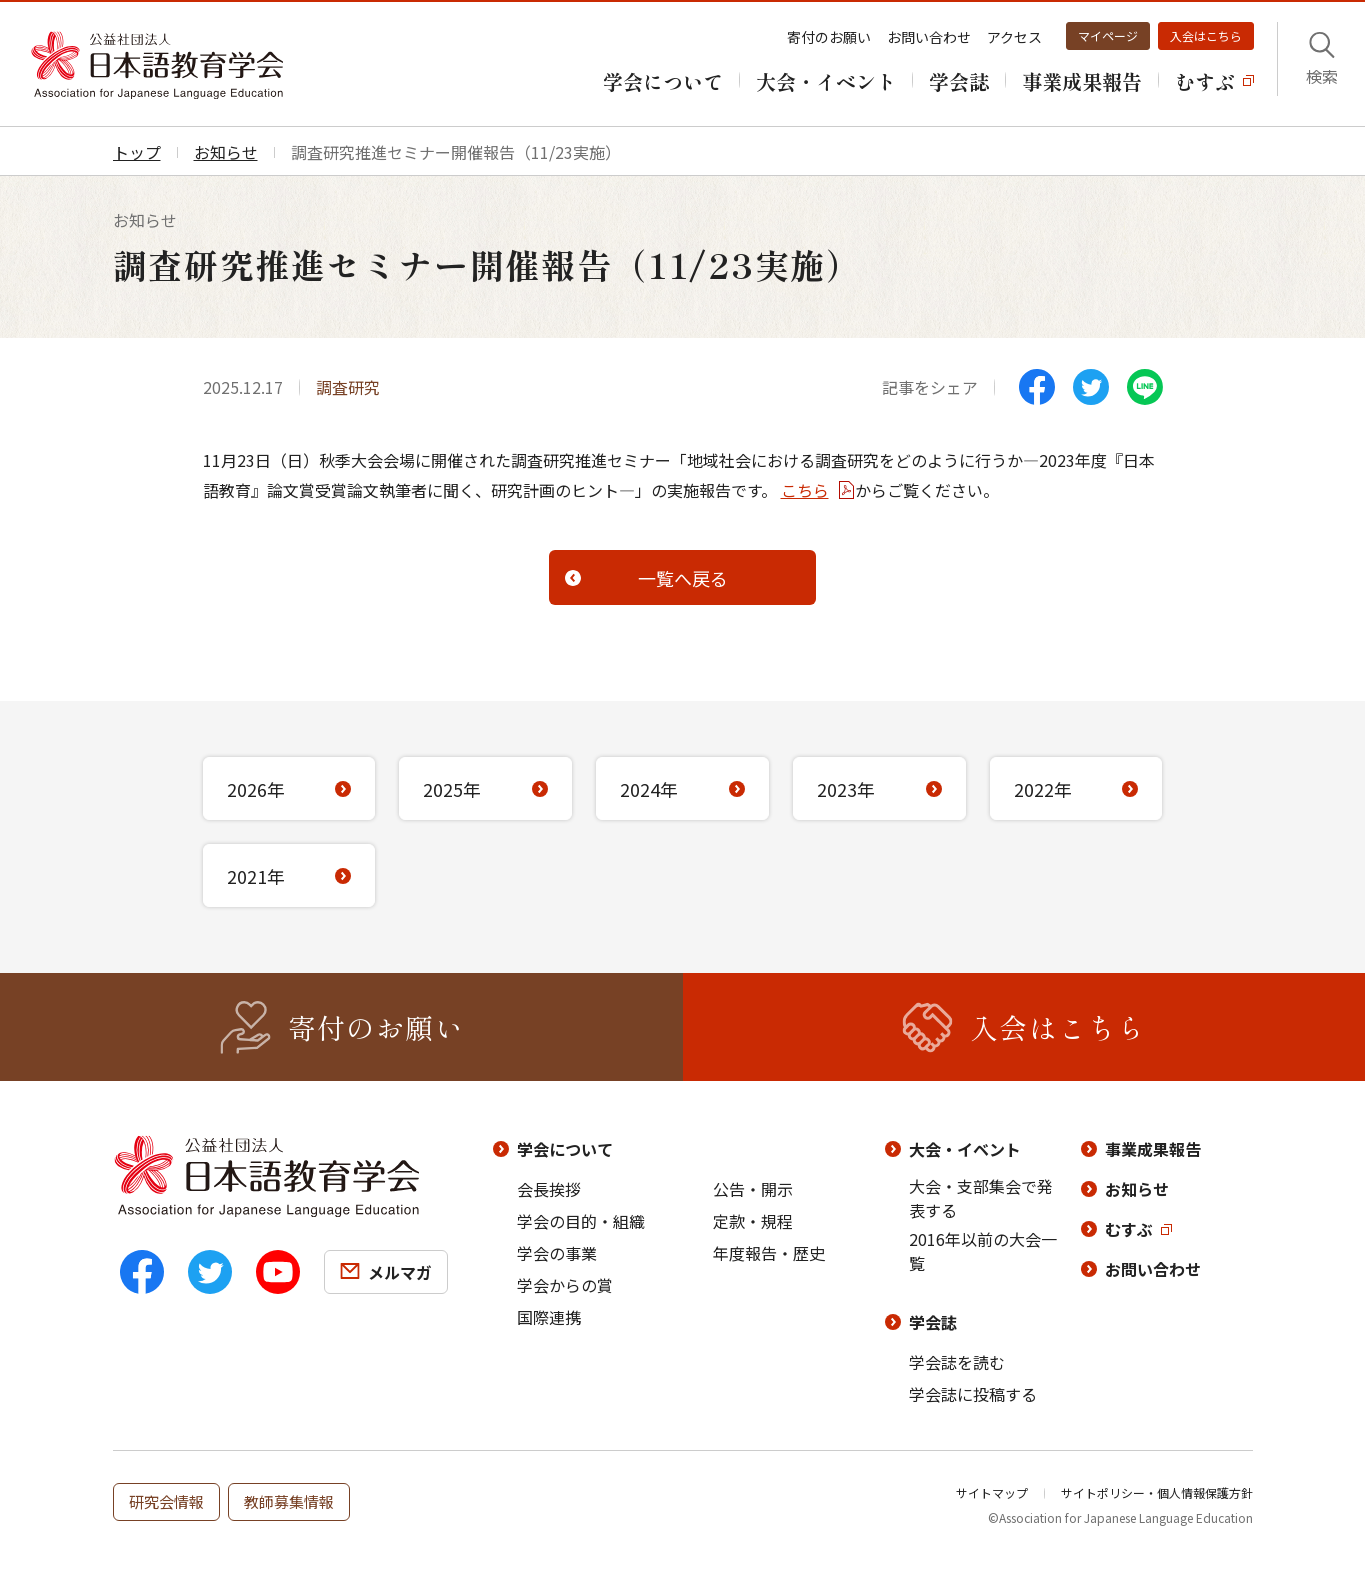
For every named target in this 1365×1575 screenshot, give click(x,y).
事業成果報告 (1153, 1149)
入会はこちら (1206, 35)
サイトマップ (992, 1492)
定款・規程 (753, 1221)
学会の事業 (557, 1253)
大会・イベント (965, 1149)
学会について (565, 1149)
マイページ (1108, 35)
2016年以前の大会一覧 (983, 1251)
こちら (805, 490)
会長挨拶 (549, 1189)
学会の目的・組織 (581, 1221)
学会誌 (933, 1322)
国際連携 (549, 1317)
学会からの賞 (565, 1285)
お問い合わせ (929, 37)
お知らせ (1137, 1189)
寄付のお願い (829, 37)
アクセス (1014, 37)
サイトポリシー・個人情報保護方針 (1157, 1492)
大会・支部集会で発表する (981, 1198)
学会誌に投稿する (973, 1394)
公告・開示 (753, 1189)
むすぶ (1129, 1229)
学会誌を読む (957, 1362)
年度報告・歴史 (769, 1253)
